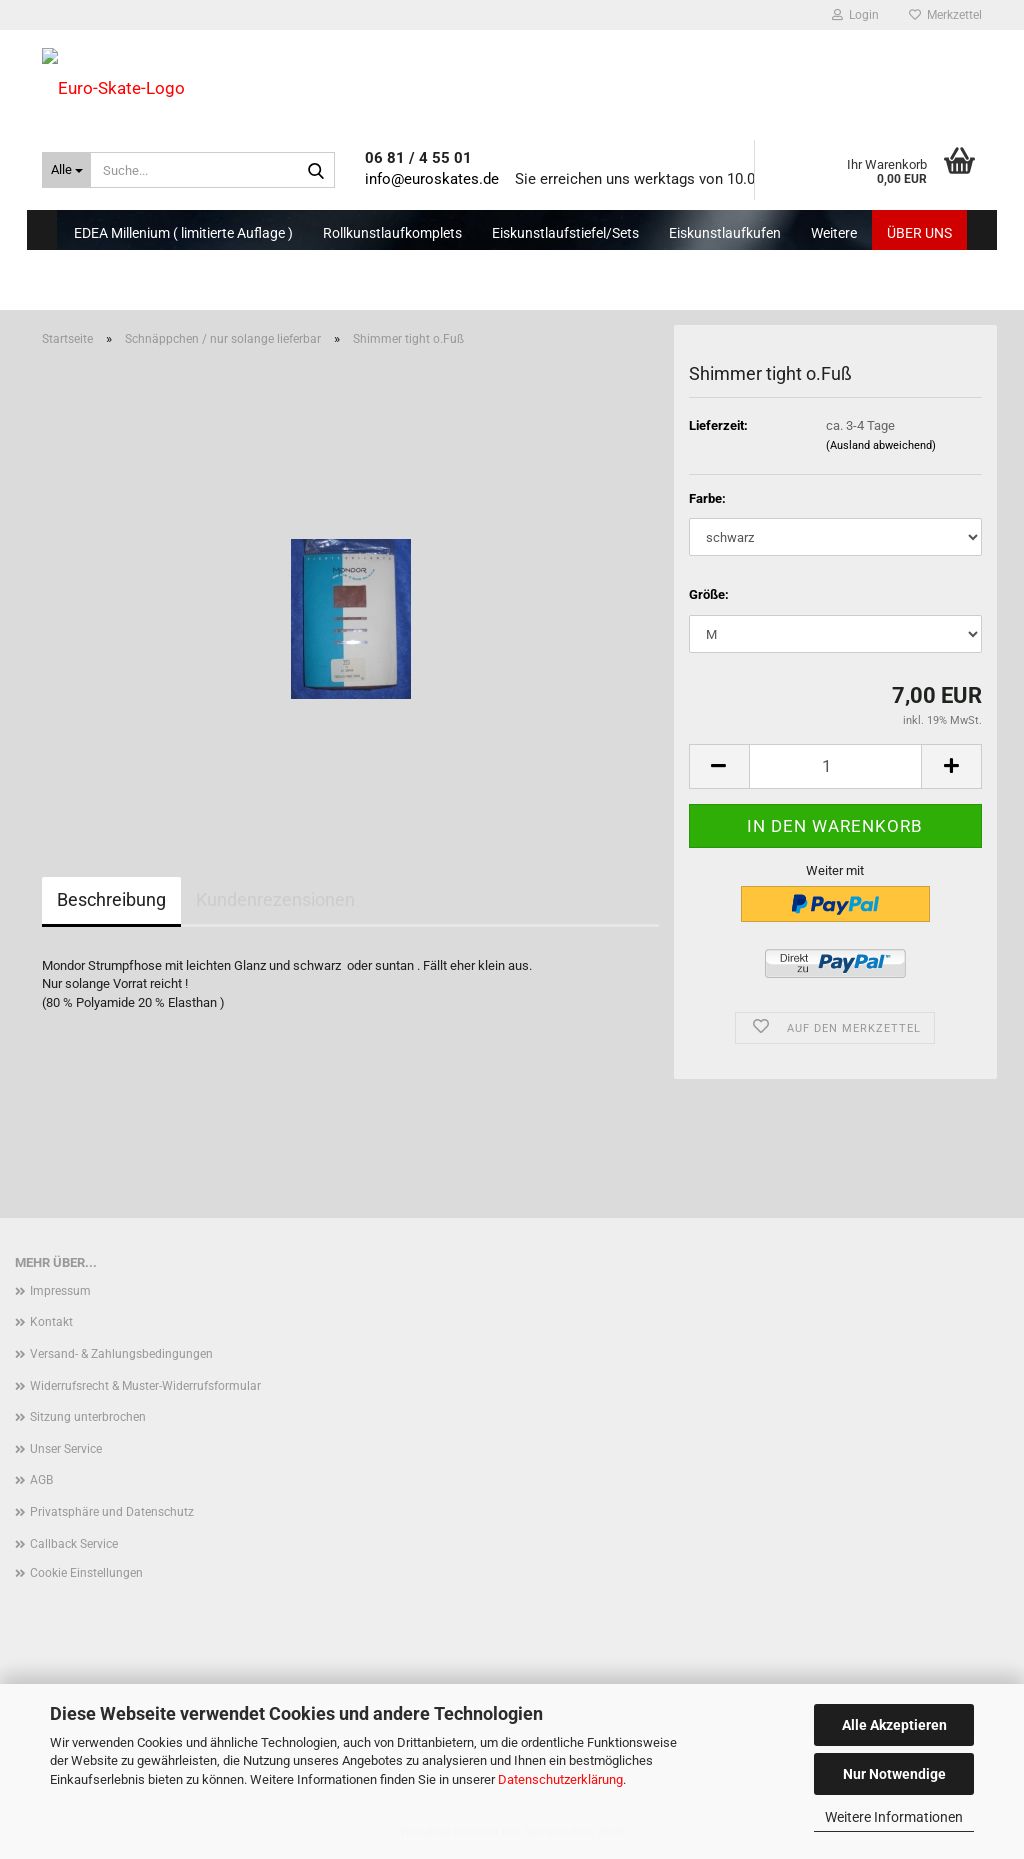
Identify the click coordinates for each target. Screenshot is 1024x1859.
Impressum (60, 1291)
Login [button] (855, 15)
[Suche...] (66, 170)
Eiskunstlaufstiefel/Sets (565, 233)
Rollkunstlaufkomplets (392, 233)
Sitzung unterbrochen (88, 1417)
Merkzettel (945, 15)
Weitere (834, 233)
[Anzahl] (835, 766)
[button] (719, 766)
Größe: (709, 594)
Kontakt (51, 1322)
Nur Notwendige (894, 1774)
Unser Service (66, 1449)
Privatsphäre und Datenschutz (112, 1512)
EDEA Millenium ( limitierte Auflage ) (183, 233)
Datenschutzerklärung (560, 1779)
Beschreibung (111, 899)
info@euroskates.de (432, 179)
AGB (41, 1480)
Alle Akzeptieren (894, 1725)
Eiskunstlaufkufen (725, 233)
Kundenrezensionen (275, 899)
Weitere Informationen (894, 1817)
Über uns (919, 233)
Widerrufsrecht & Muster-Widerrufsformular (145, 1386)
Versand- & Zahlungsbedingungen (121, 1354)
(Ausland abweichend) (881, 445)
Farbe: (707, 498)
